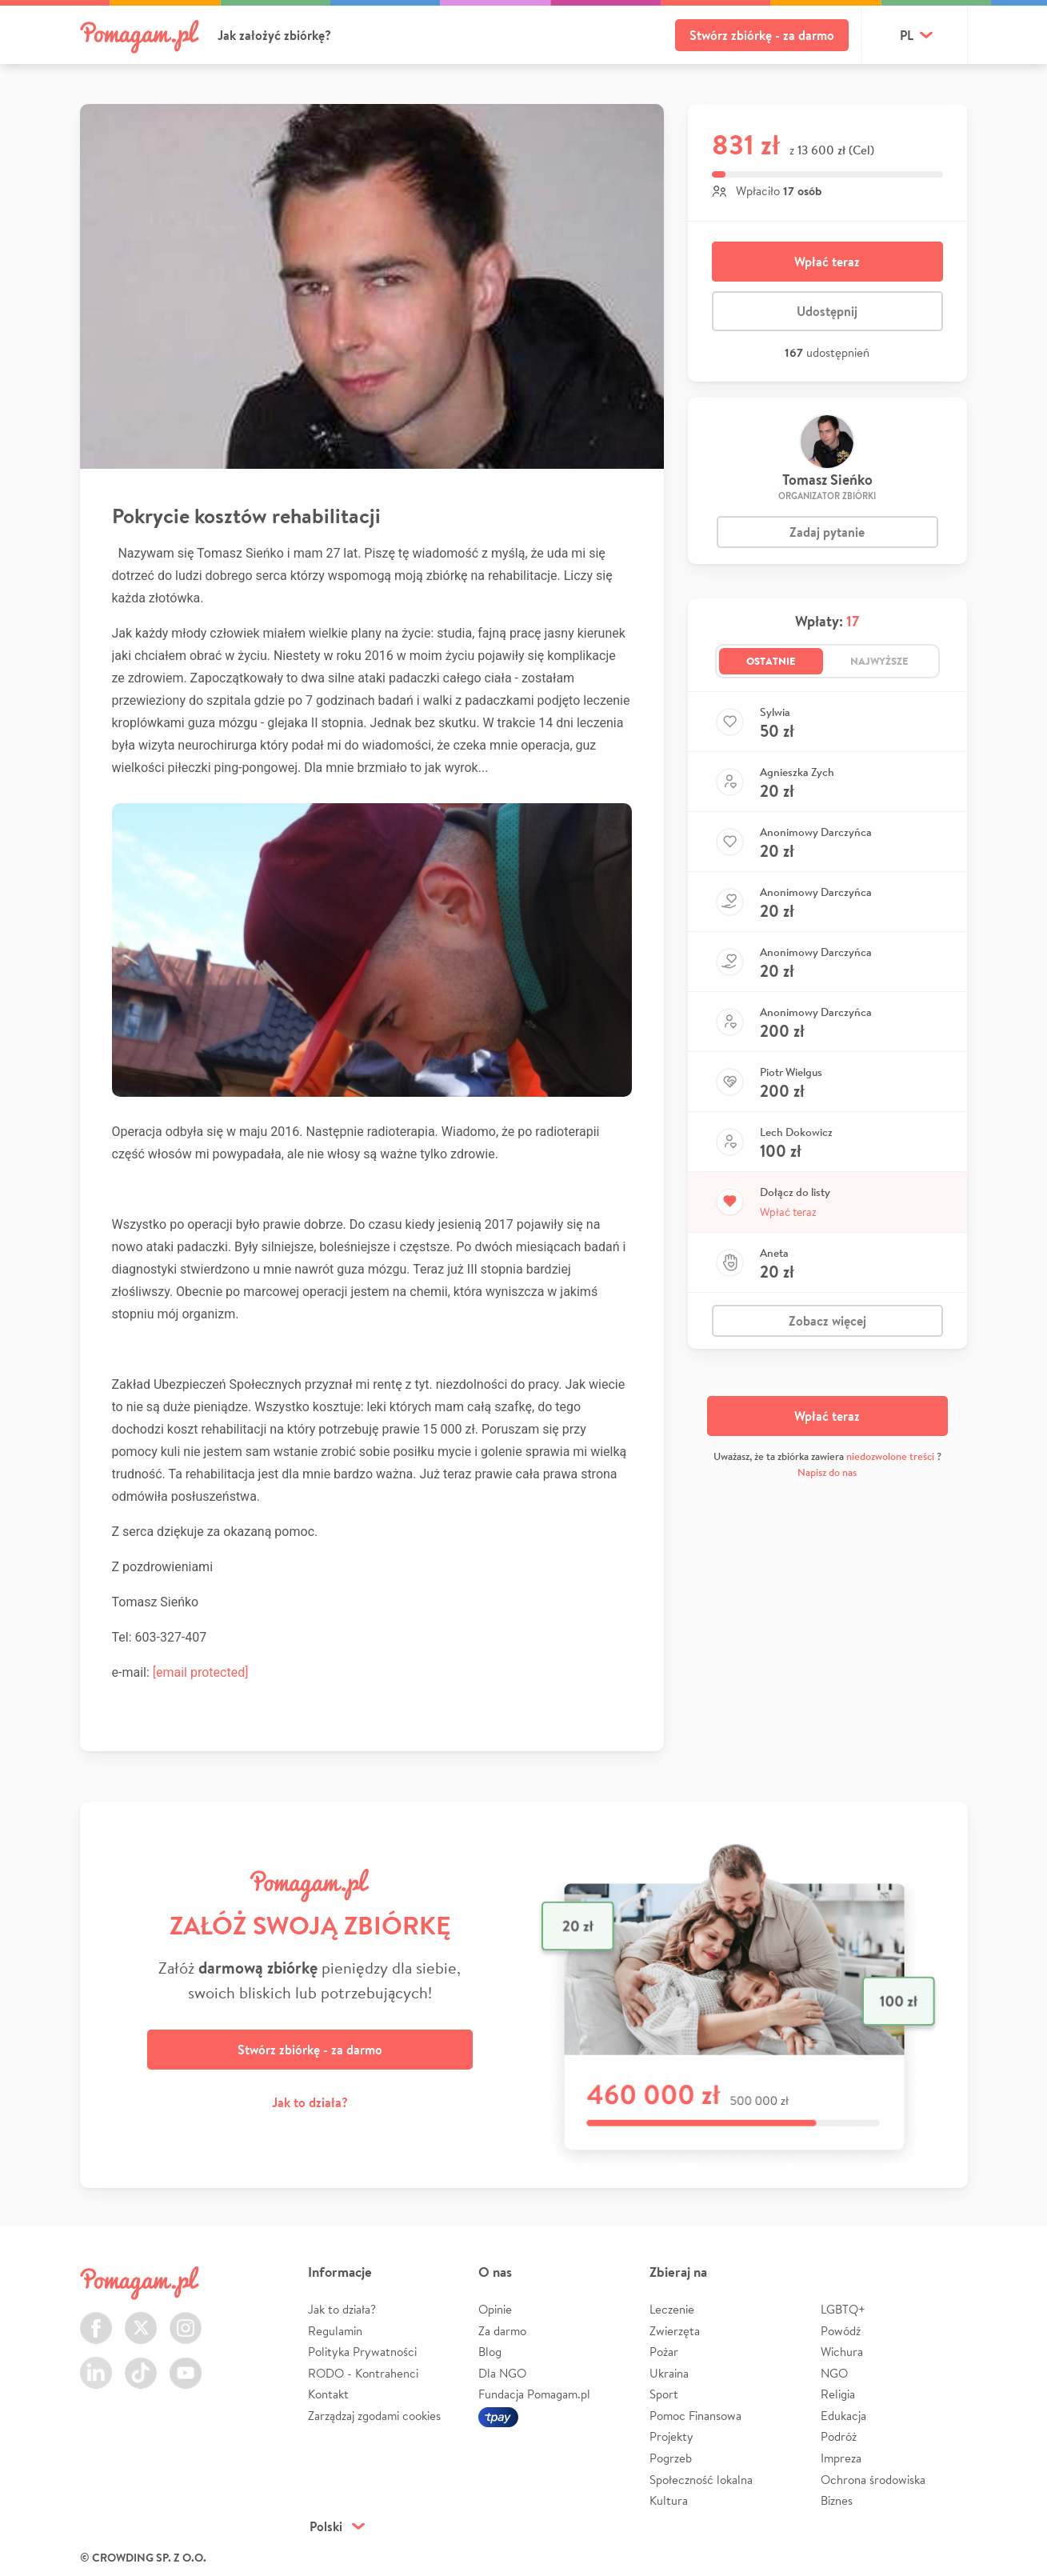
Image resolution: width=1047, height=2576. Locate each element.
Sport (663, 2394)
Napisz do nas (827, 1472)
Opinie (495, 2309)
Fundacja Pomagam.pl (534, 2394)
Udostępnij (827, 311)
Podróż (839, 2436)
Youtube (186, 2363)
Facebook (96, 2319)
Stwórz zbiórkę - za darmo (761, 35)
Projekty (671, 2436)
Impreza (841, 2458)
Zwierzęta (674, 2330)
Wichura (842, 2351)
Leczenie (671, 2309)
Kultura (668, 2500)
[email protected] (201, 1672)
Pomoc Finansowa (695, 2415)
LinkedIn (96, 2363)
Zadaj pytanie (827, 532)
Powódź (841, 2330)
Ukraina (669, 2373)
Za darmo (502, 2330)
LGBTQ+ (843, 2309)
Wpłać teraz (827, 261)
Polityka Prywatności (362, 2351)
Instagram (186, 2319)
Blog (490, 2351)
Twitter (141, 2319)
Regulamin (335, 2330)
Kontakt (328, 2394)
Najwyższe (879, 661)
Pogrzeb (670, 2458)
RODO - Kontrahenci (363, 2373)
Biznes (837, 2500)
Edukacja (843, 2415)
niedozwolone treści (890, 1456)
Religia (838, 2394)
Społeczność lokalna (701, 2479)
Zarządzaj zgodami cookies (374, 2415)
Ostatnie (771, 661)
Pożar (663, 2351)
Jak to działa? (310, 2102)
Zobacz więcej (827, 1321)
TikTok (141, 2363)
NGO (834, 2373)
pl (906, 35)
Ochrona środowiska (873, 2479)
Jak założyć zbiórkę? (274, 35)
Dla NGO (502, 2373)
